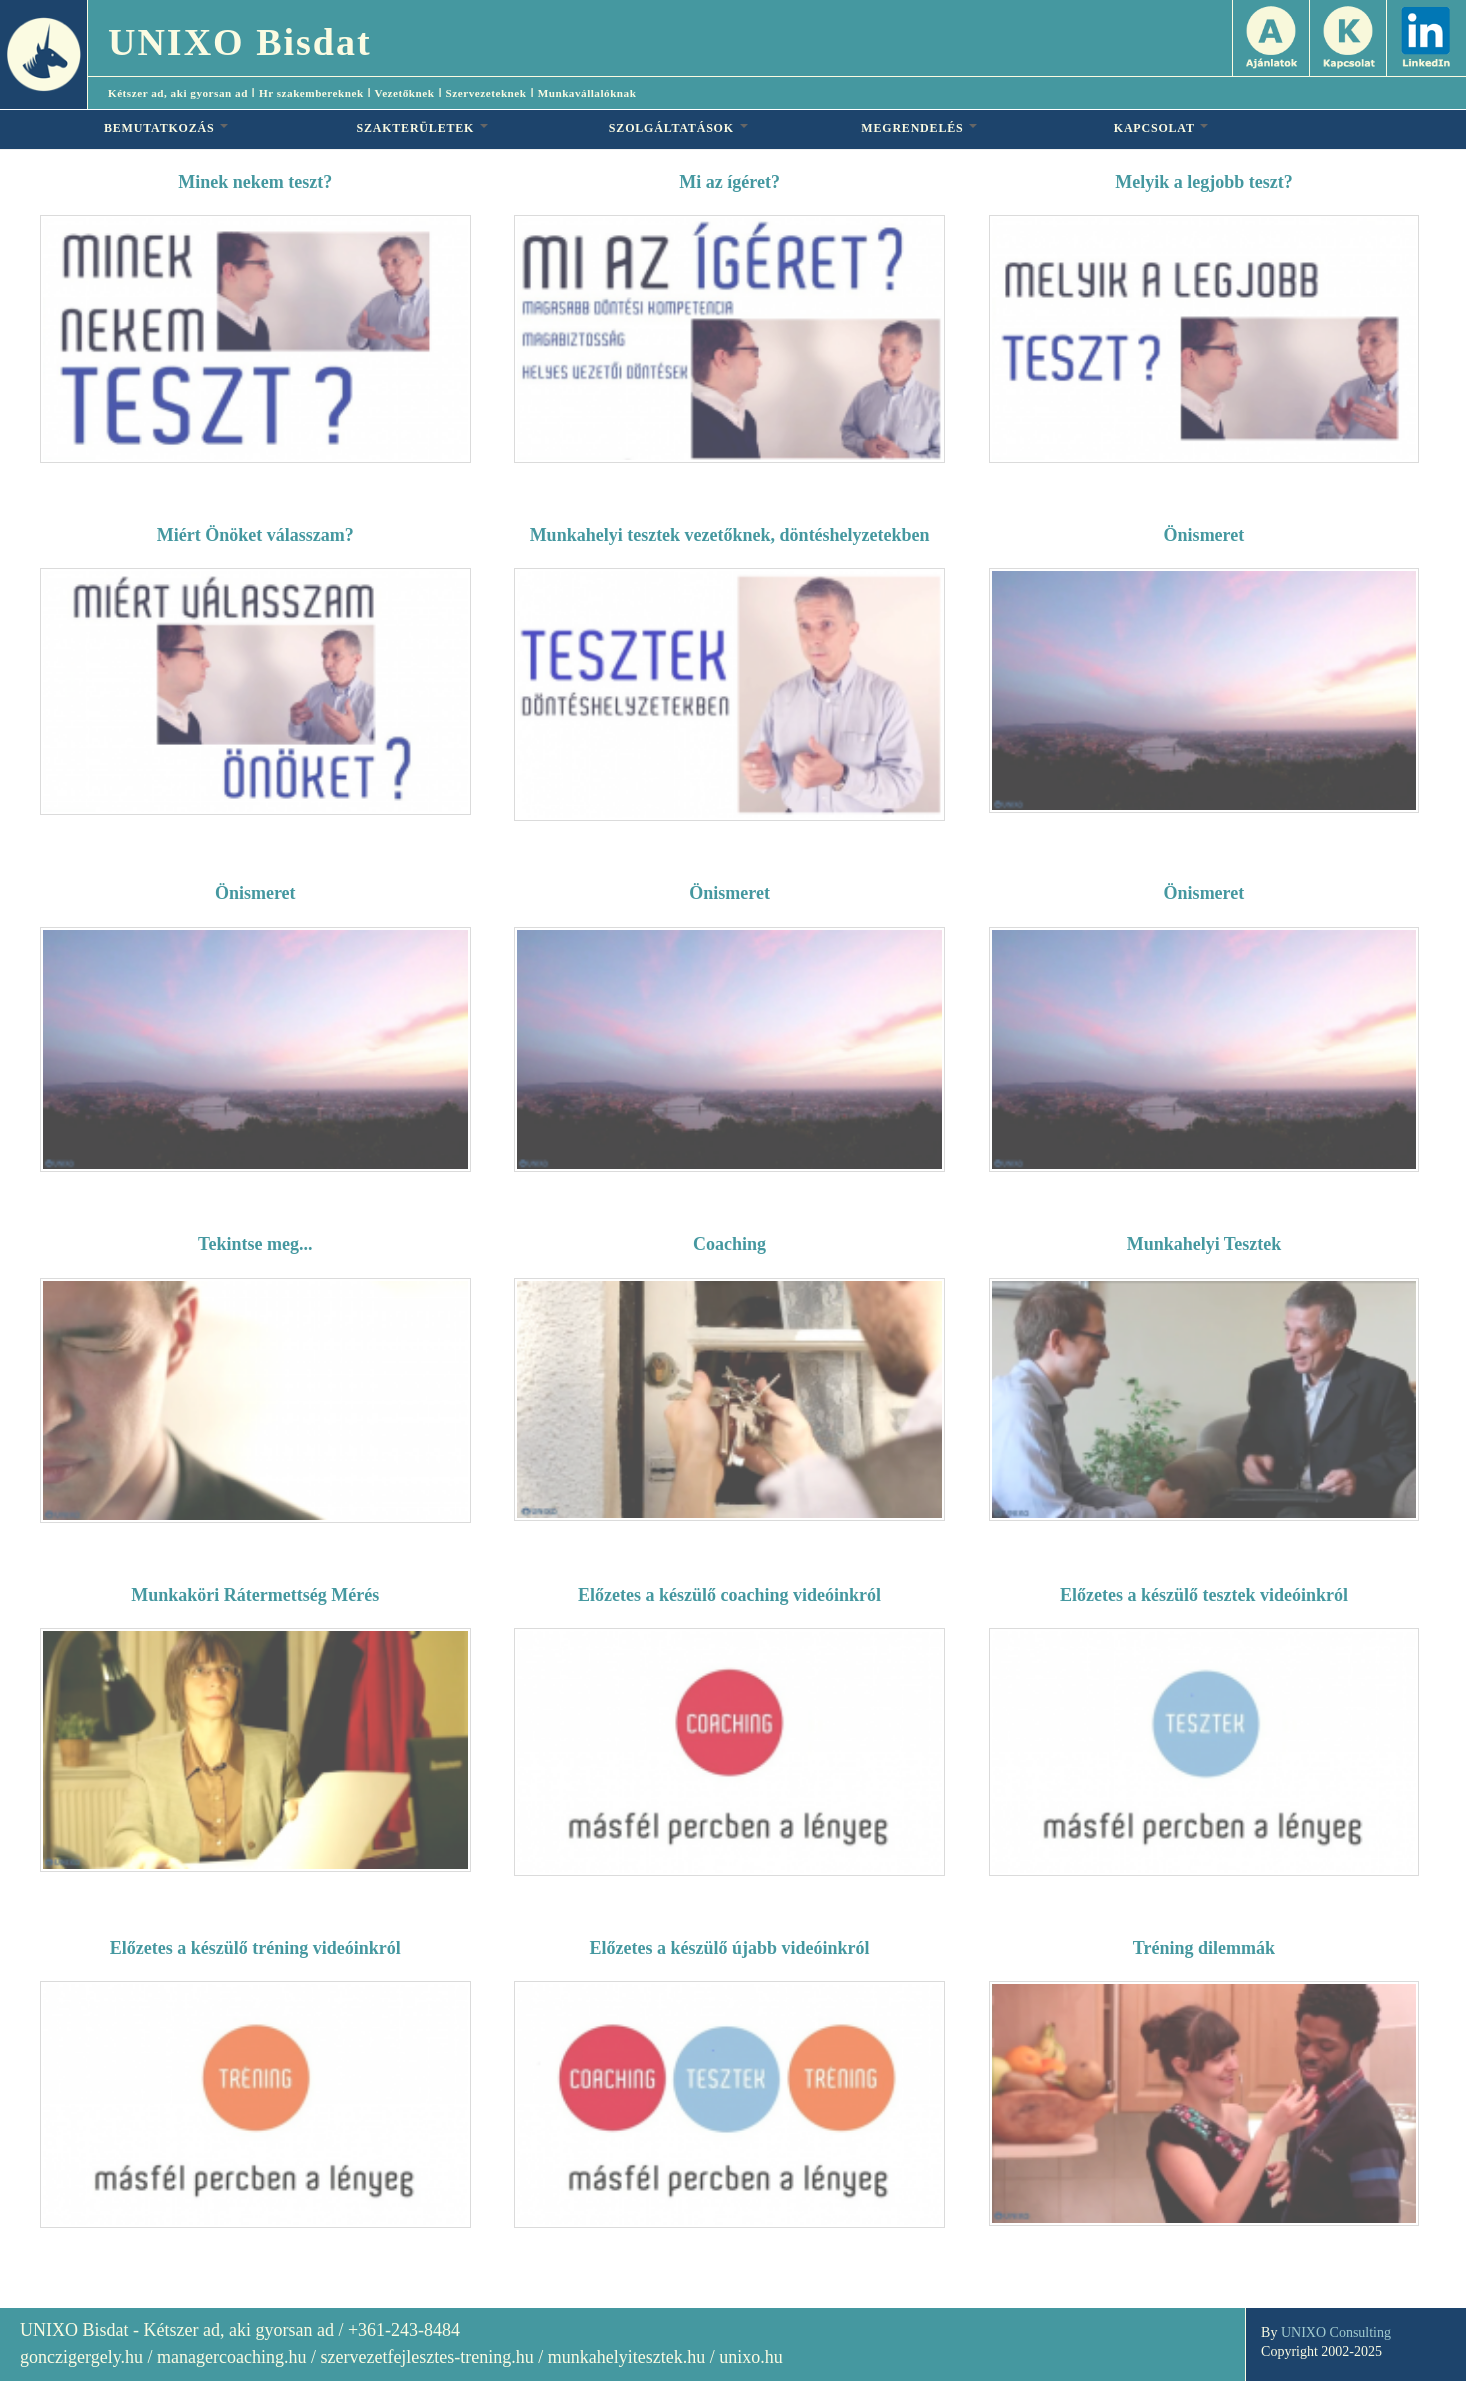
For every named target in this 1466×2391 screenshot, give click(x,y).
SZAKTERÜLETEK (422, 128)
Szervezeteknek (486, 93)
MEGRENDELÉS (919, 128)
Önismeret (1204, 535)
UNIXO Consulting (1336, 2332)
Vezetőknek (405, 93)
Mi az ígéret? (729, 182)
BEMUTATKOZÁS (166, 128)
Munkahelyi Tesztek (1204, 1244)
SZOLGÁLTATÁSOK (678, 128)
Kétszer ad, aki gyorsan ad (178, 93)
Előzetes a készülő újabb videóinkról (730, 1948)
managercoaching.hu (231, 2357)
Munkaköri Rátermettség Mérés (255, 1595)
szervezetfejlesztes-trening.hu (426, 2357)
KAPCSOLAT (1161, 128)
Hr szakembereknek (311, 93)
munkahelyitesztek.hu (626, 2357)
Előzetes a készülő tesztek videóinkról (1204, 1595)
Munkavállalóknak (587, 93)
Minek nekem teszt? (255, 182)
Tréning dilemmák (1204, 1948)
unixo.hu (751, 2357)
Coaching (729, 1244)
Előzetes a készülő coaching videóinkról (729, 1595)
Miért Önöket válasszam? (255, 535)
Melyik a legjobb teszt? (1203, 182)
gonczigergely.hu (81, 2357)
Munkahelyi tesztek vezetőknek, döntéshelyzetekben (730, 535)
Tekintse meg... (255, 1244)
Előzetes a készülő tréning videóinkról (255, 1948)
